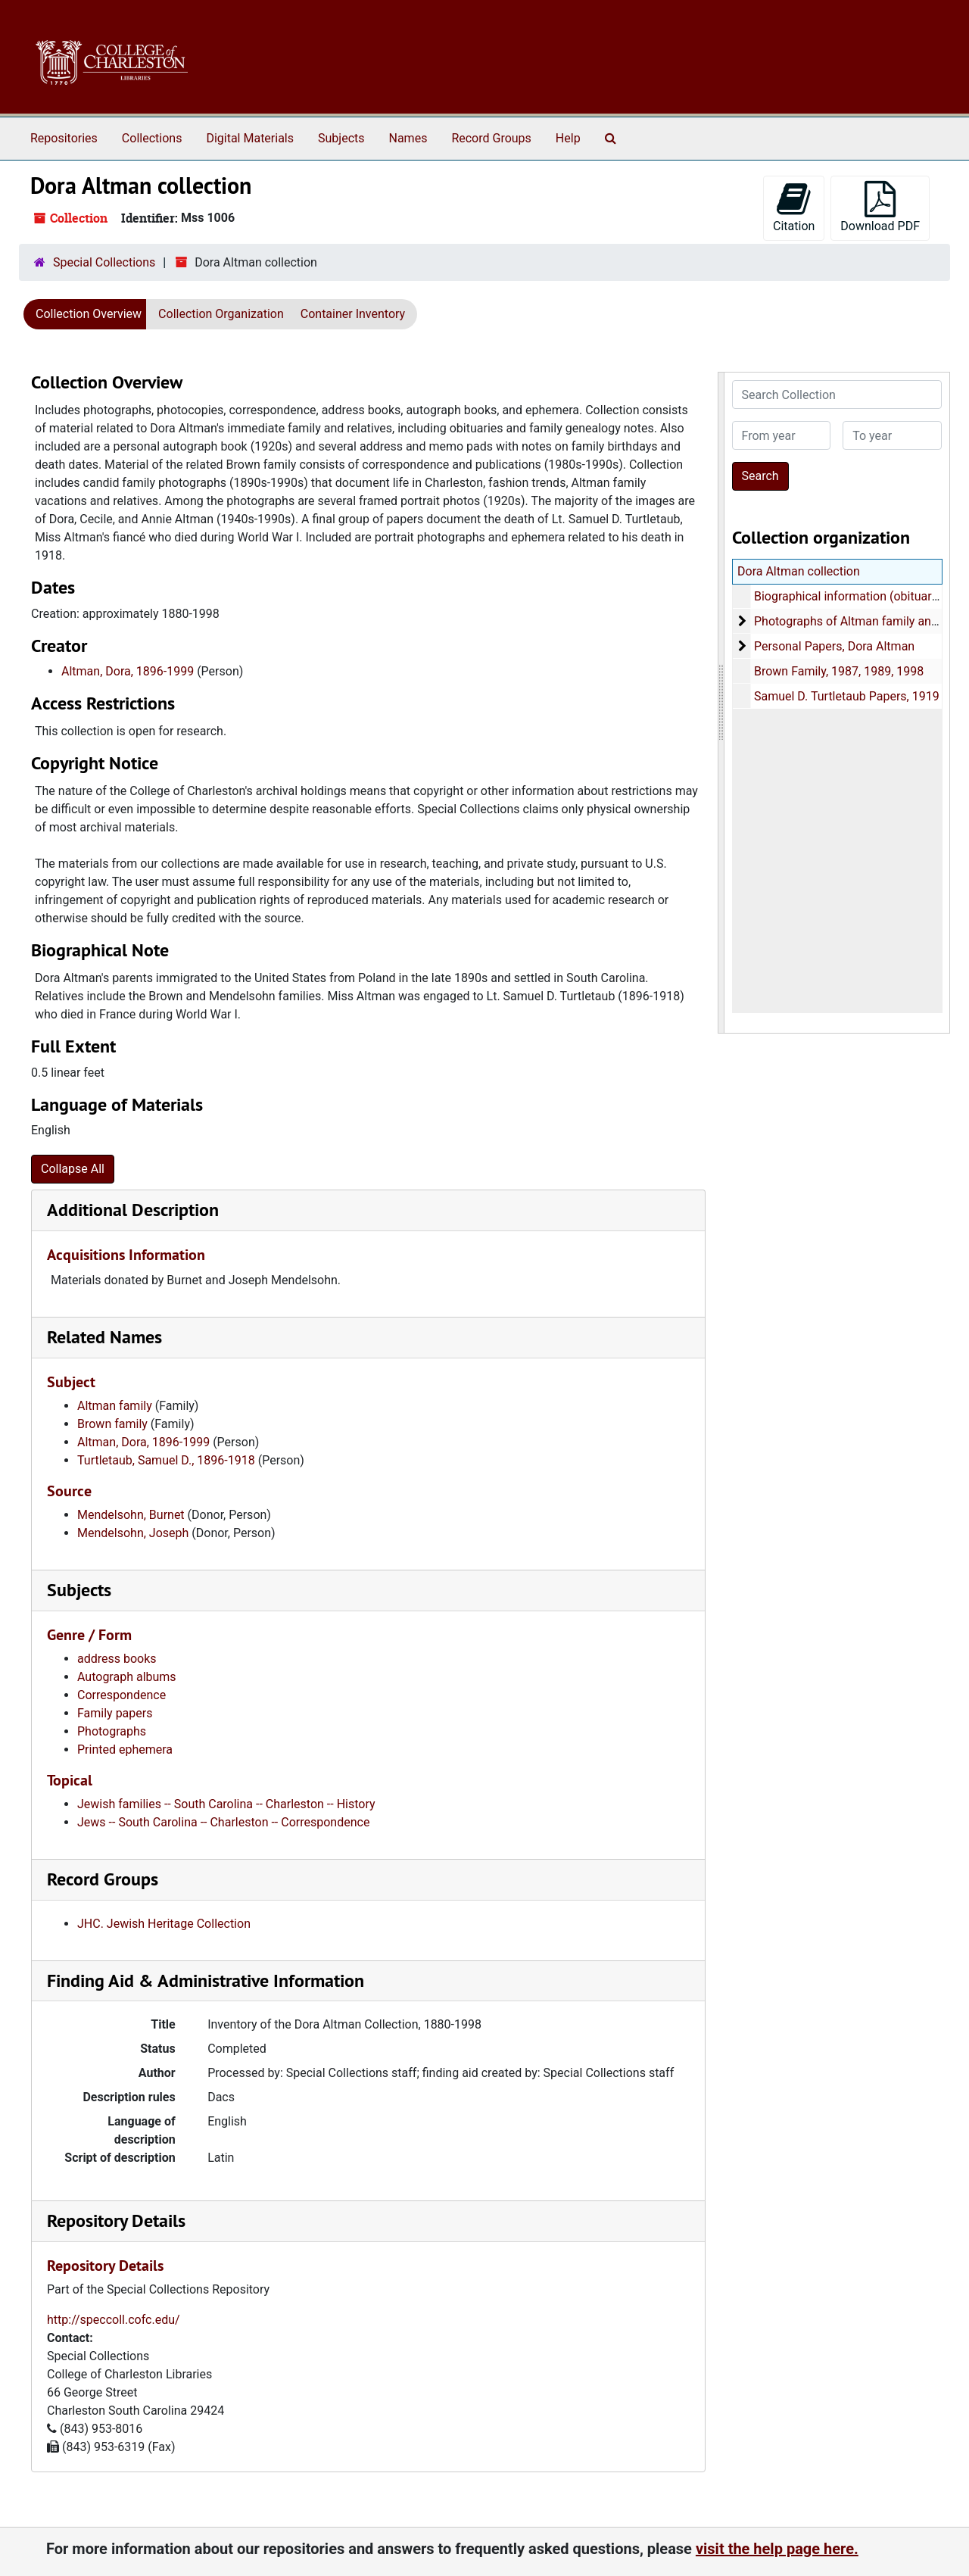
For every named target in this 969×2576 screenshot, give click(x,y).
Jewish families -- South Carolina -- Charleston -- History (226, 1804)
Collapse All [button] (72, 1169)
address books (117, 1658)
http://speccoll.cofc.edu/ (113, 2319)
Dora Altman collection (798, 571)
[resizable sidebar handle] (721, 703)
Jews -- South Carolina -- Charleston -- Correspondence (223, 1822)
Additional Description (133, 1209)
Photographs (111, 1731)
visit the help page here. (777, 2549)
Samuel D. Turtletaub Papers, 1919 (846, 696)
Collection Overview (89, 314)
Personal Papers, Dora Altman (833, 646)
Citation (794, 207)
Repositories (64, 138)
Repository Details (116, 2220)
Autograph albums (126, 1677)
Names (408, 138)
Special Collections (104, 262)
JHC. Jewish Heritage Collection (164, 1923)
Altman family (114, 1406)
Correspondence (121, 1695)
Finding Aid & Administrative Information (205, 1980)
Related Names (104, 1337)
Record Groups (491, 138)
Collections (152, 138)
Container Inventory (353, 314)
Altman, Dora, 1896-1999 (127, 671)
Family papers (114, 1713)
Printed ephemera (125, 1749)
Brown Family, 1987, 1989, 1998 (838, 671)
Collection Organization (221, 314)
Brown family (112, 1424)
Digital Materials (250, 138)
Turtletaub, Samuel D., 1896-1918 (166, 1460)
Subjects (341, 138)
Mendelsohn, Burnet (131, 1515)
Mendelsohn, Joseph (133, 1533)
